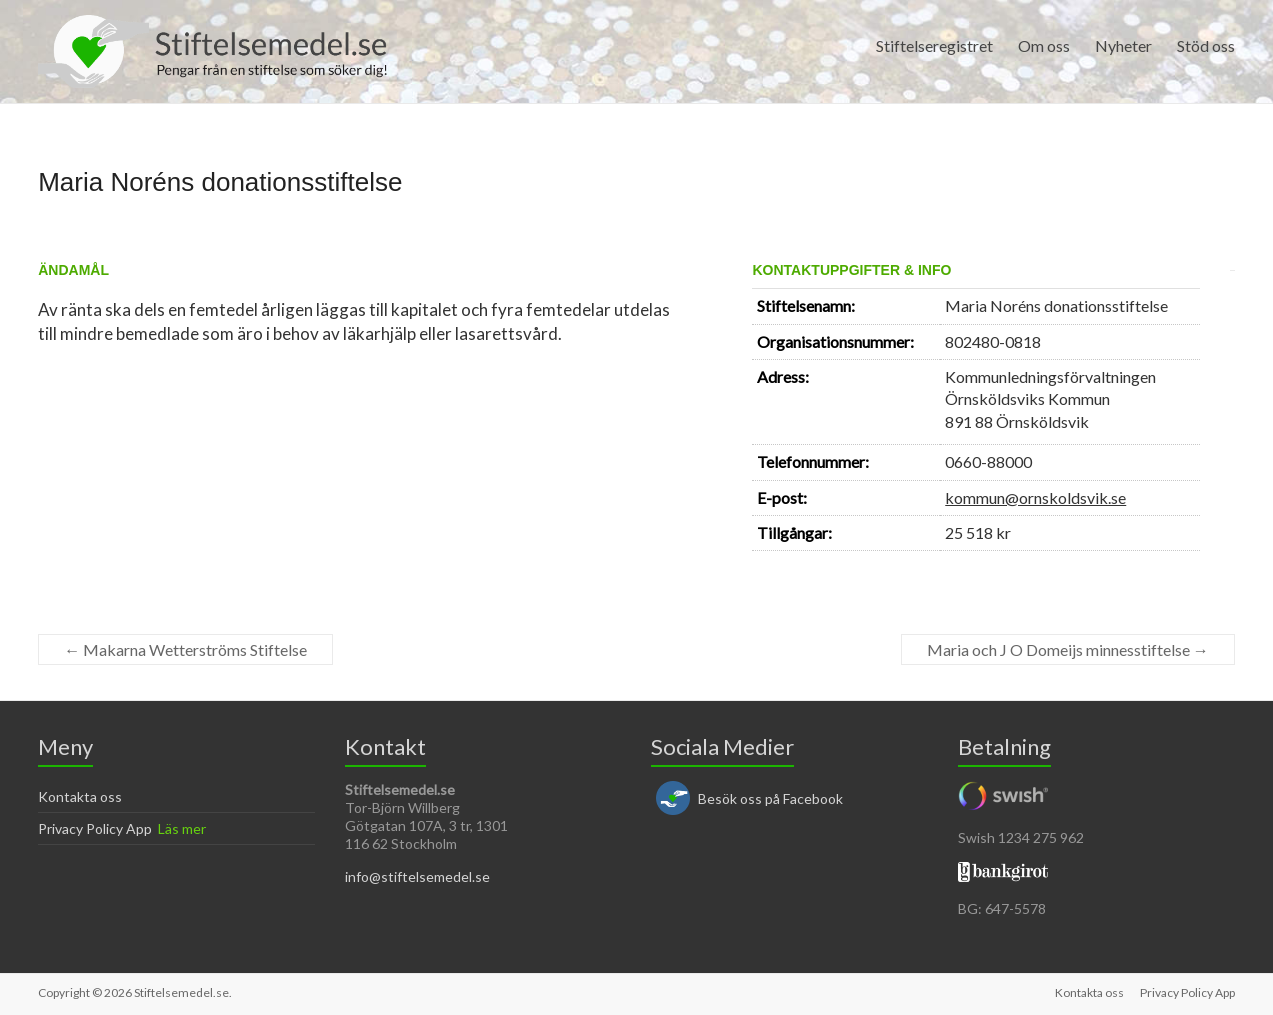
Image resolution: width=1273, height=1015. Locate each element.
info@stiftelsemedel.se (417, 876)
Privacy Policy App (95, 828)
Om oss (1044, 45)
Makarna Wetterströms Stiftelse (185, 649)
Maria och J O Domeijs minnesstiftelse (1068, 649)
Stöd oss (1206, 45)
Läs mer (182, 828)
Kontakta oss (80, 796)
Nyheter (1123, 45)
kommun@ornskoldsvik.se (1035, 497)
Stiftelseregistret (934, 45)
